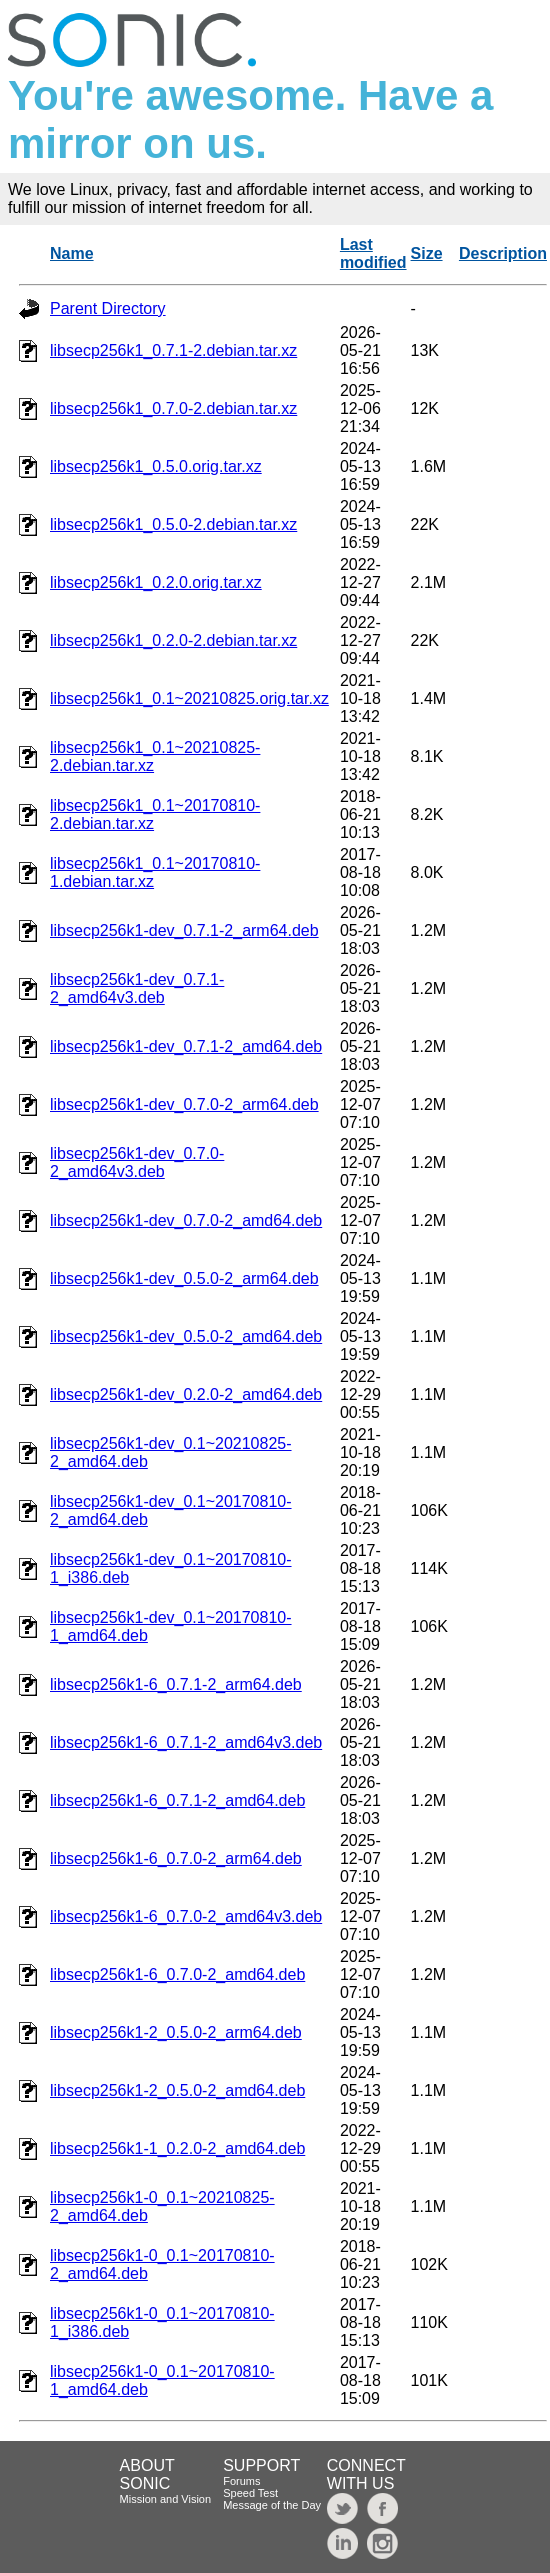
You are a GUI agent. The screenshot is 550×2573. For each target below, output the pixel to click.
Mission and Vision (166, 2499)
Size (427, 253)
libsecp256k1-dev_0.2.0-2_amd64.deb (186, 1394)
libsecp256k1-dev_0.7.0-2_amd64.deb (186, 1220)
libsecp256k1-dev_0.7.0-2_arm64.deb (184, 1104)
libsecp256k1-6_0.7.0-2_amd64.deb (177, 1974)
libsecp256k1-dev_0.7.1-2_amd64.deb (186, 1046)
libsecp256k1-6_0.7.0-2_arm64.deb (176, 1858)
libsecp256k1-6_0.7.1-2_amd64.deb (177, 1800)
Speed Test (250, 2493)
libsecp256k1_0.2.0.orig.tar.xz (156, 582)
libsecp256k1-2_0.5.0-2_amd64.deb (177, 2090)
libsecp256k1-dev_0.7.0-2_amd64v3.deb (137, 1162)
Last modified (373, 253)
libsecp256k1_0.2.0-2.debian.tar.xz (173, 640)
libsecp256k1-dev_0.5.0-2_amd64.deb (186, 1336)
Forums (241, 2481)
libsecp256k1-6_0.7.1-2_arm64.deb (176, 1684)
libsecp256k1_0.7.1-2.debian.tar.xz (173, 350)
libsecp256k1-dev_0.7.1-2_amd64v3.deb (137, 988)
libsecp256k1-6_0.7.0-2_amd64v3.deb (186, 1916)
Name (72, 253)
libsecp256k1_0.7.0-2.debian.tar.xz (173, 408)
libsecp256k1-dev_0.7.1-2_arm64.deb (184, 930)
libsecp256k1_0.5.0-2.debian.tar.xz (173, 524)
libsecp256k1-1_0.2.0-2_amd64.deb (177, 2148)
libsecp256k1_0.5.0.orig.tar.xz (156, 466)
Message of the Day (272, 2505)
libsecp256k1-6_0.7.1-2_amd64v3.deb (186, 1742)
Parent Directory (108, 308)
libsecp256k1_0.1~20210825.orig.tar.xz (189, 698)
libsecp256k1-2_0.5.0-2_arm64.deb (176, 2032)
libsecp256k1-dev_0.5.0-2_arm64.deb (184, 1278)
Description (503, 253)
